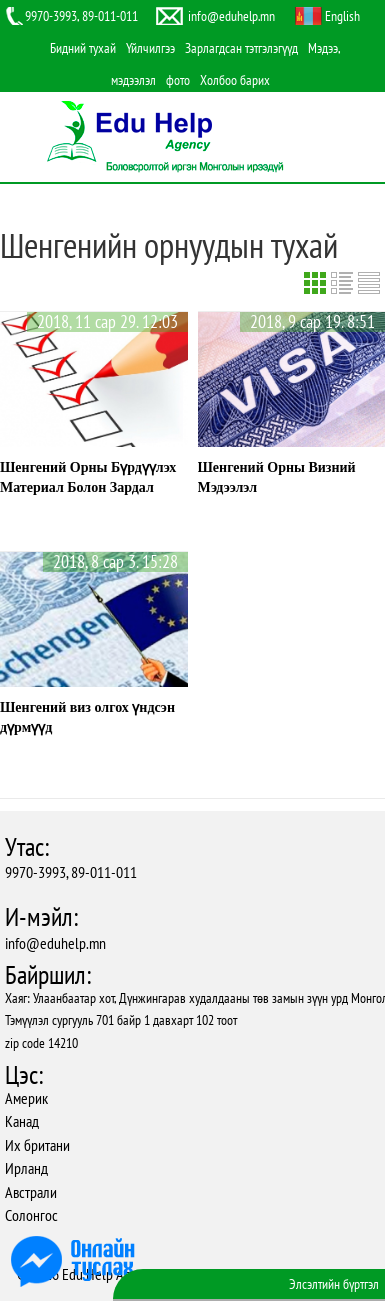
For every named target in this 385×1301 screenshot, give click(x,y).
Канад (22, 1121)
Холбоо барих (235, 80)
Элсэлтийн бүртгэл (334, 1284)
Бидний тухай (83, 48)
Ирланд (26, 1168)
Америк (26, 1098)
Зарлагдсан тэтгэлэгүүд (241, 48)
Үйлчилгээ (150, 48)
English (342, 16)
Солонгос (31, 1215)
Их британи (37, 1145)
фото (178, 80)
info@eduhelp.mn (55, 943)
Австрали (31, 1192)
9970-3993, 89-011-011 (71, 872)
